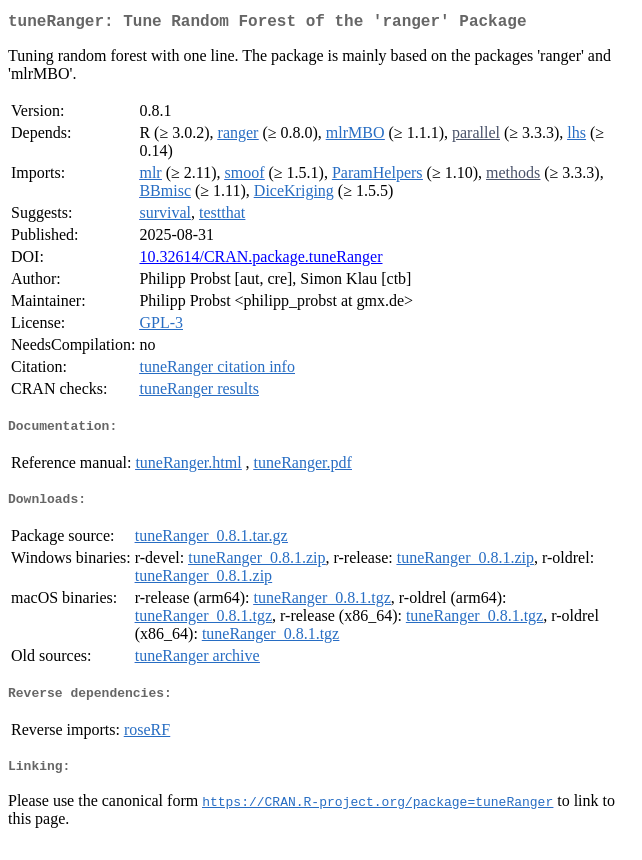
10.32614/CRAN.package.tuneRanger (260, 260)
